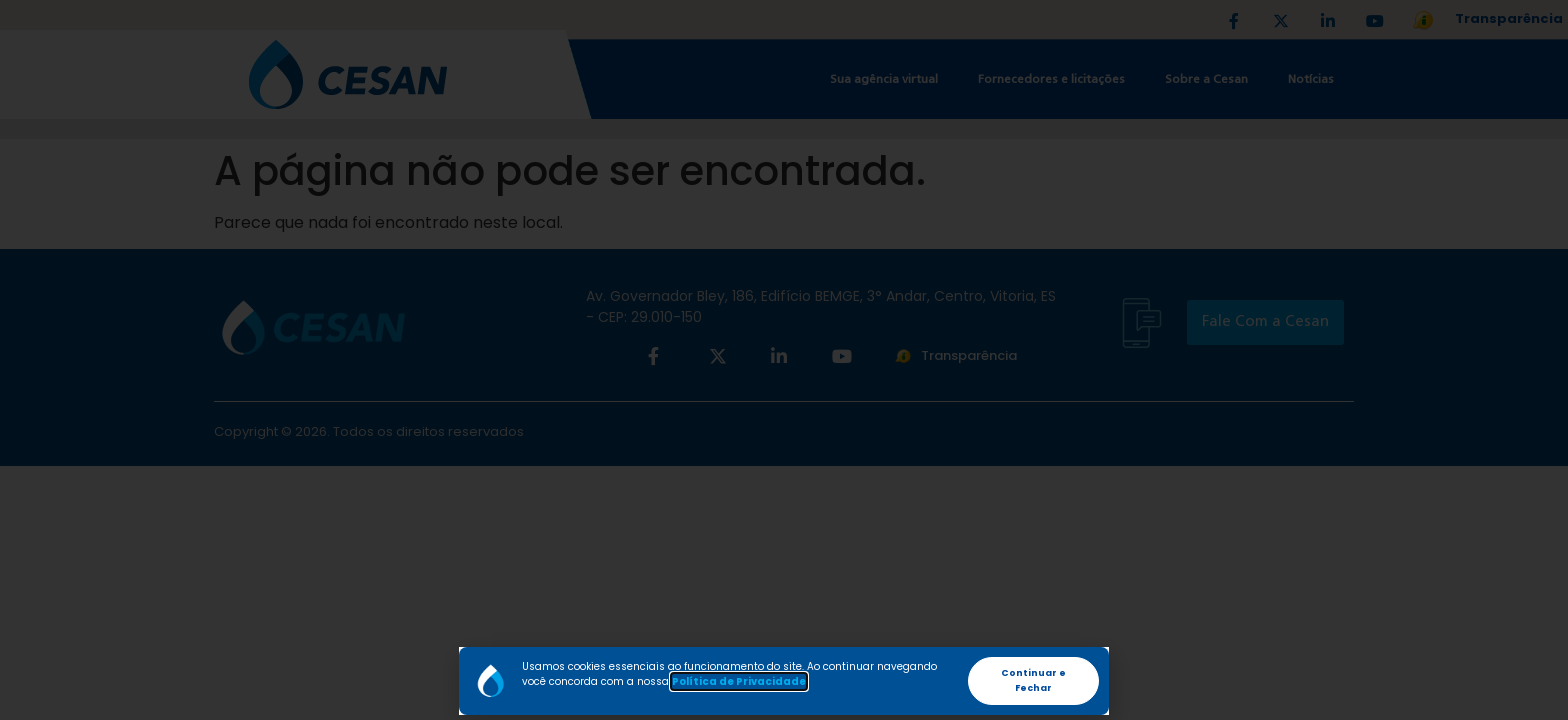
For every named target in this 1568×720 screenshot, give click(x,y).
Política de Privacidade (739, 681)
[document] (784, 360)
